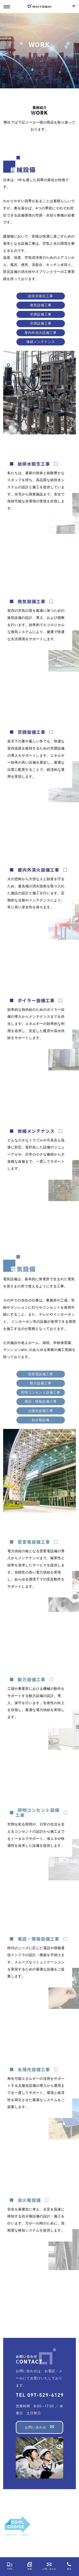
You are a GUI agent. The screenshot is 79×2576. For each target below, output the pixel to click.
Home (3, 90)
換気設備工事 (40, 305)
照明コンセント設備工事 (40, 1392)
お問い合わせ (39, 2427)
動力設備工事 (40, 1383)
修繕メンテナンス (40, 341)
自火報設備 (41, 1420)
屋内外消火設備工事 (40, 332)
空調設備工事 (40, 314)
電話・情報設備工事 (40, 1401)
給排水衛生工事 (40, 296)
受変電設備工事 (40, 1374)
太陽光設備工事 (40, 1410)
